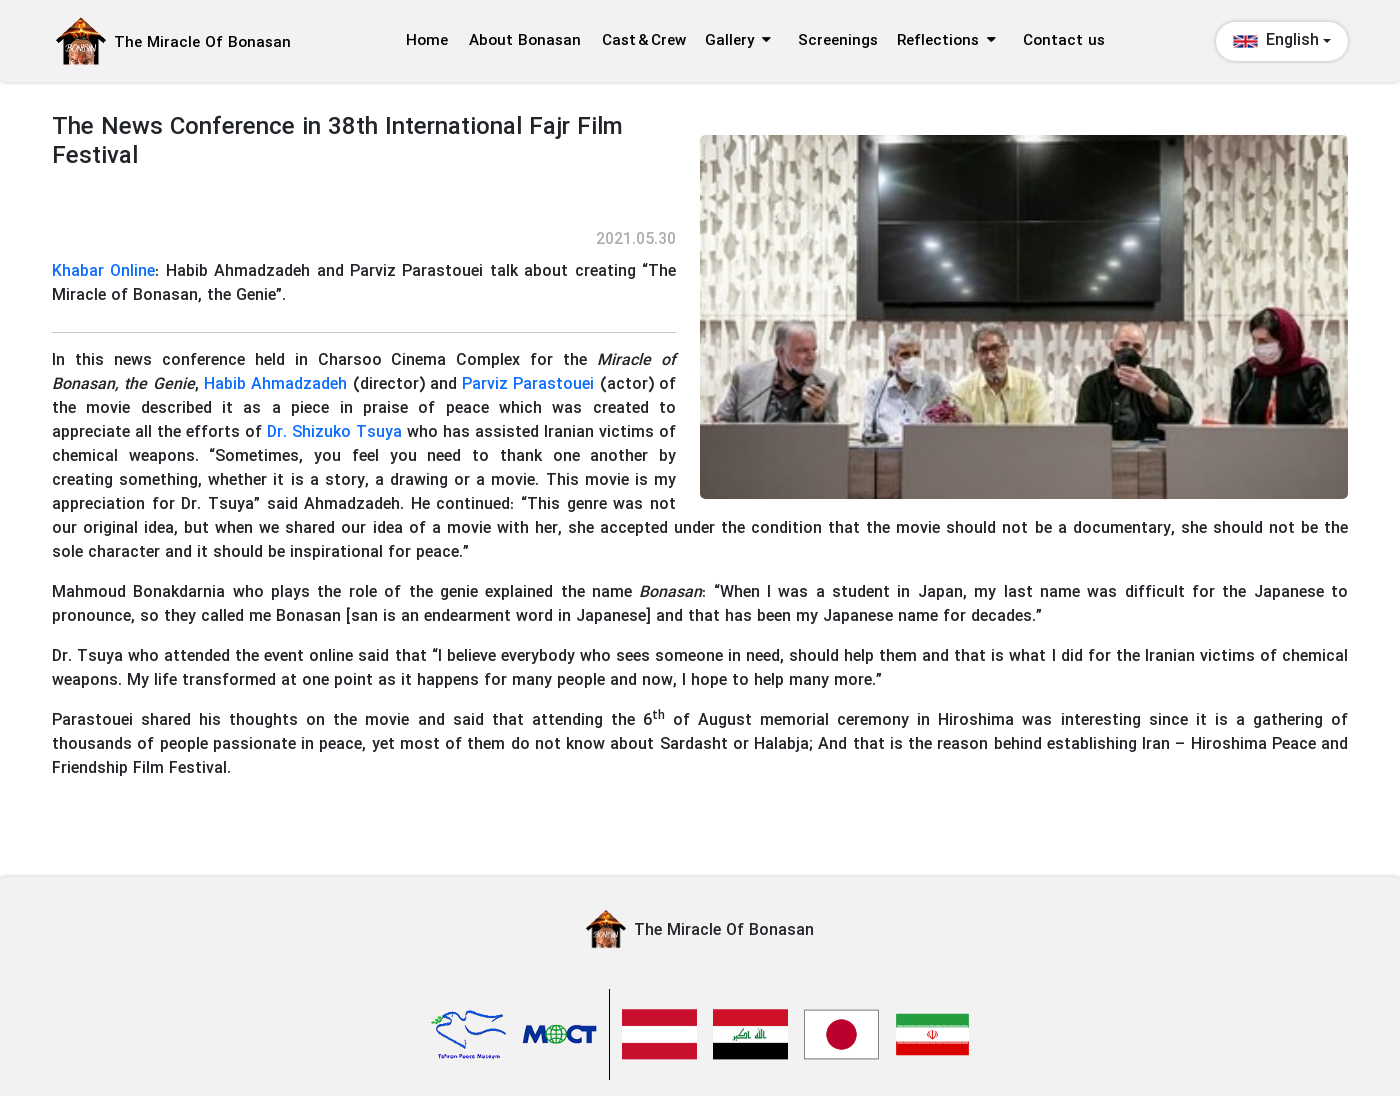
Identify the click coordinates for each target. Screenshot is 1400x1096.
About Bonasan (525, 41)
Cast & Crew (644, 41)
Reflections (946, 41)
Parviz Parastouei (528, 384)
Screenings (838, 41)
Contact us (1064, 41)
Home (427, 41)
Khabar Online (103, 271)
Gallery (738, 41)
